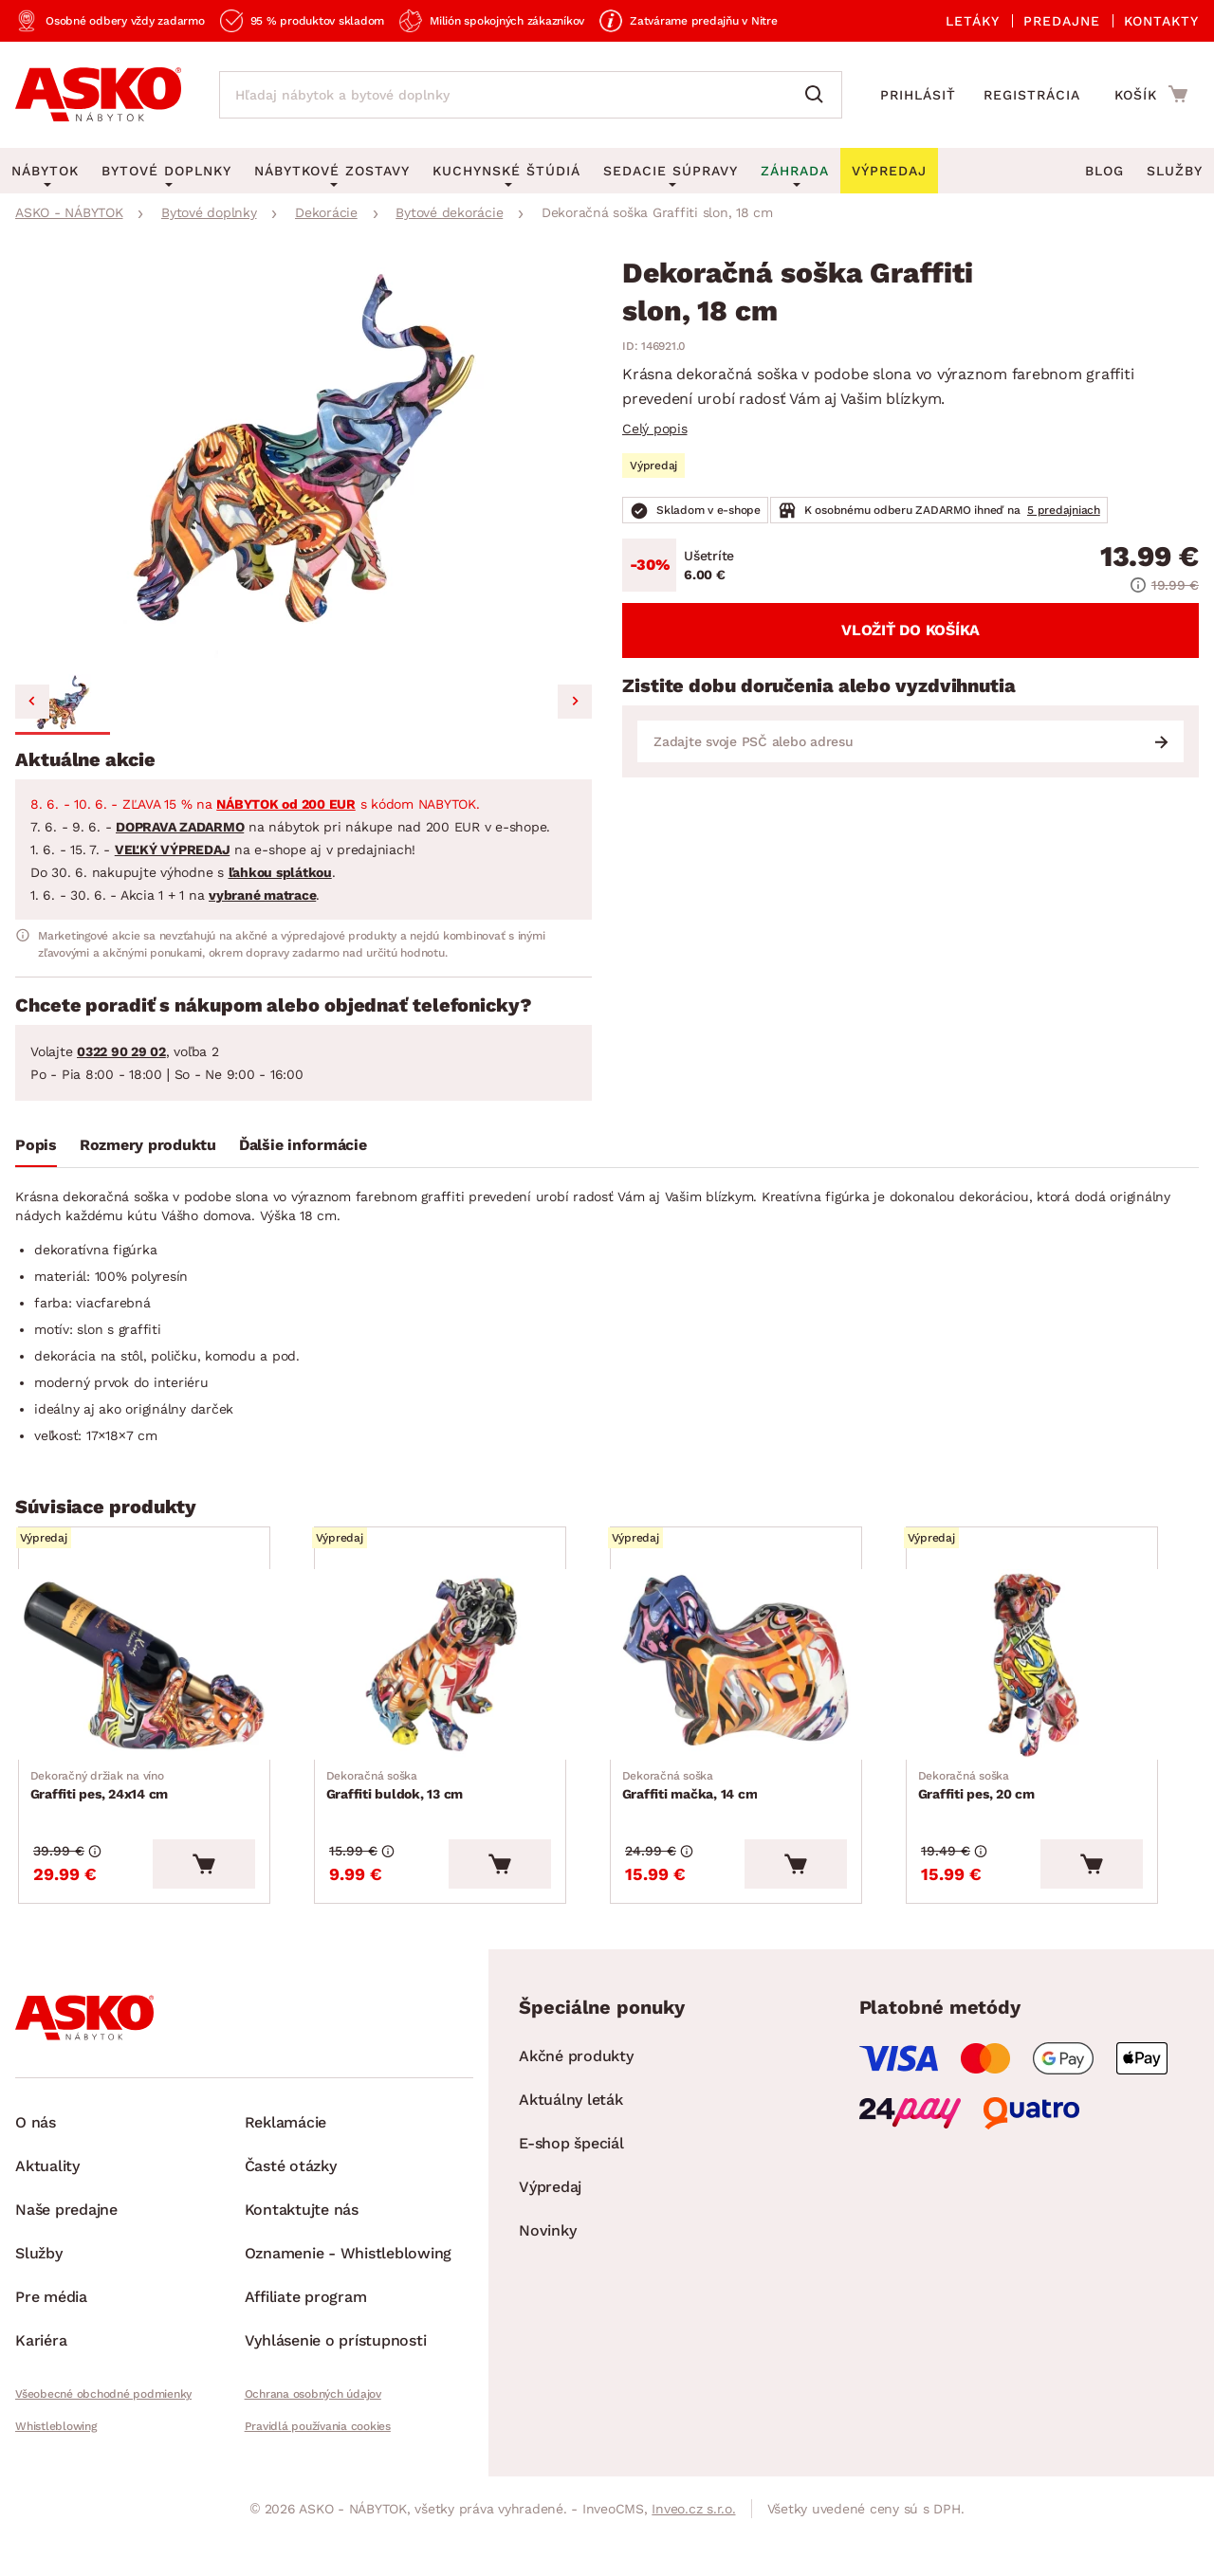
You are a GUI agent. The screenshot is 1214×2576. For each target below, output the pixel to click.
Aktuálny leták (571, 2133)
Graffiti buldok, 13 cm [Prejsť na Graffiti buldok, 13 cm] (398, 1807)
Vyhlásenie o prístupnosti (336, 2374)
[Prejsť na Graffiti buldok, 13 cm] (459, 1676)
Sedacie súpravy (670, 170)
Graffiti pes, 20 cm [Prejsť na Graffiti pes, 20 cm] (979, 1807)
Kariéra (40, 2374)
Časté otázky (291, 2199)
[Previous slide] (32, 702)
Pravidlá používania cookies (318, 2459)
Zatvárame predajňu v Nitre (704, 20)
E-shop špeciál (571, 2176)
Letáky (973, 20)
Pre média (51, 2330)
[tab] (36, 1149)
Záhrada (795, 170)
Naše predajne (66, 2243)
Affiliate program (306, 2330)
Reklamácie (286, 2156)
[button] (62, 704)
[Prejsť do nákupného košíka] (1151, 94)
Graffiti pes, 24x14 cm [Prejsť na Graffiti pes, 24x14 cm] (102, 1807)
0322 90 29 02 (121, 1051)
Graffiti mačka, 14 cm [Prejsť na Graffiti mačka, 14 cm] (693, 1807)
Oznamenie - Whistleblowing (348, 2286)
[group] (303, 462)
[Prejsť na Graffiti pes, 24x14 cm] (163, 1676)
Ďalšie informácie (303, 1145)
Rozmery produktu (148, 1145)
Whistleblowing (56, 2459)
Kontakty (1161, 20)
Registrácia (1032, 94)
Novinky (547, 2264)
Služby (1175, 170)
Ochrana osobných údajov (313, 2427)
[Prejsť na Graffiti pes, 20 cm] (1051, 1676)
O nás (35, 2156)
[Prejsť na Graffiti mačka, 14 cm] (755, 1676)
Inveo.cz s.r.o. (693, 2541)
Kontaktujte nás (302, 2243)
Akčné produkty (576, 2089)
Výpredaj (550, 2220)
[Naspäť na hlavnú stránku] (98, 95)
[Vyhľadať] (818, 95)
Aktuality (47, 2199)
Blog (1104, 170)
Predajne (1061, 20)
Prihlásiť (918, 94)
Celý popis (655, 428)
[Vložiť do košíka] (242, 1897)
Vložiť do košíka (910, 630)
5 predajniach (1063, 510)
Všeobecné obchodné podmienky (103, 2427)
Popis (36, 1145)
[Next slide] (575, 702)
